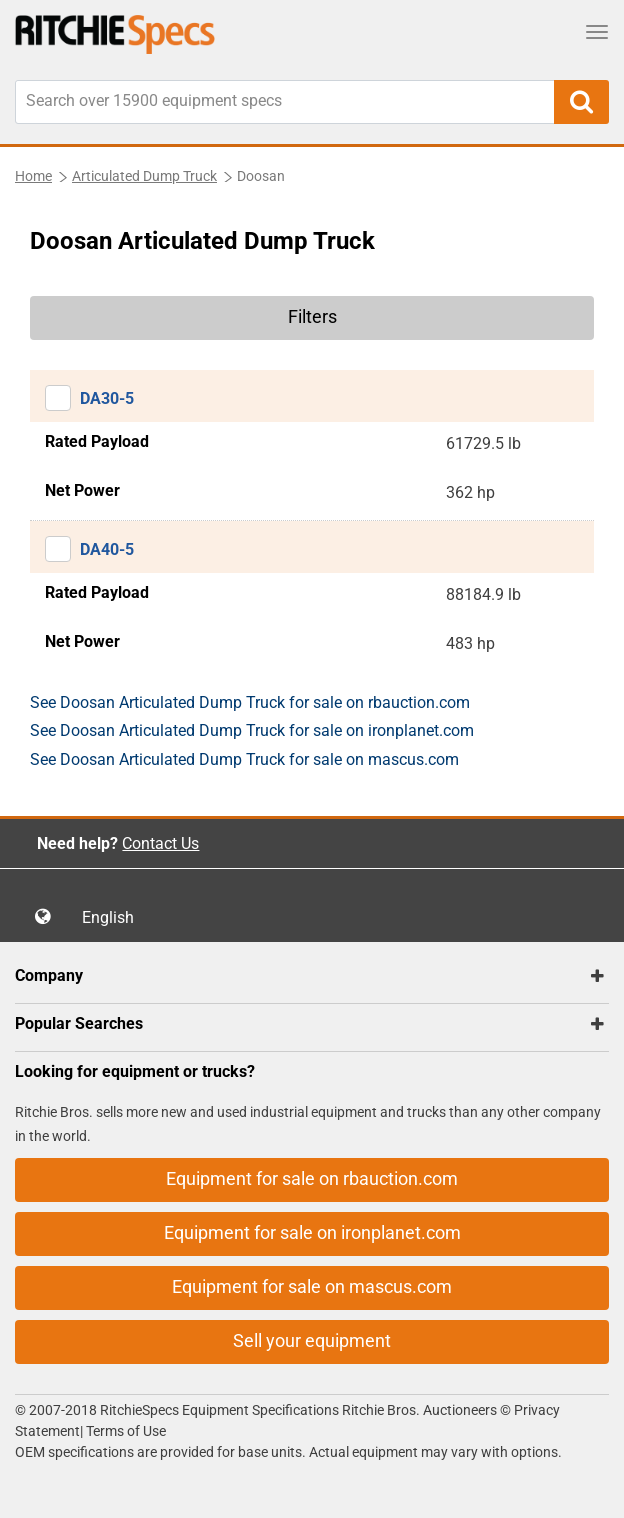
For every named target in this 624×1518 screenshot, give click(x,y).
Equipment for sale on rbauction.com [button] (312, 1178)
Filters (312, 316)
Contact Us (160, 843)
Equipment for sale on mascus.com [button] (312, 1286)
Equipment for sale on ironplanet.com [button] (312, 1232)
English (114, 917)
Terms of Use (124, 1431)
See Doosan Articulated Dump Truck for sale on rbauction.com (250, 702)
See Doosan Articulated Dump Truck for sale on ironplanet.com (252, 730)
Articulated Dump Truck (144, 176)
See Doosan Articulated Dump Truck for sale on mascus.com (244, 759)
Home (33, 176)
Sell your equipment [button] (312, 1340)
